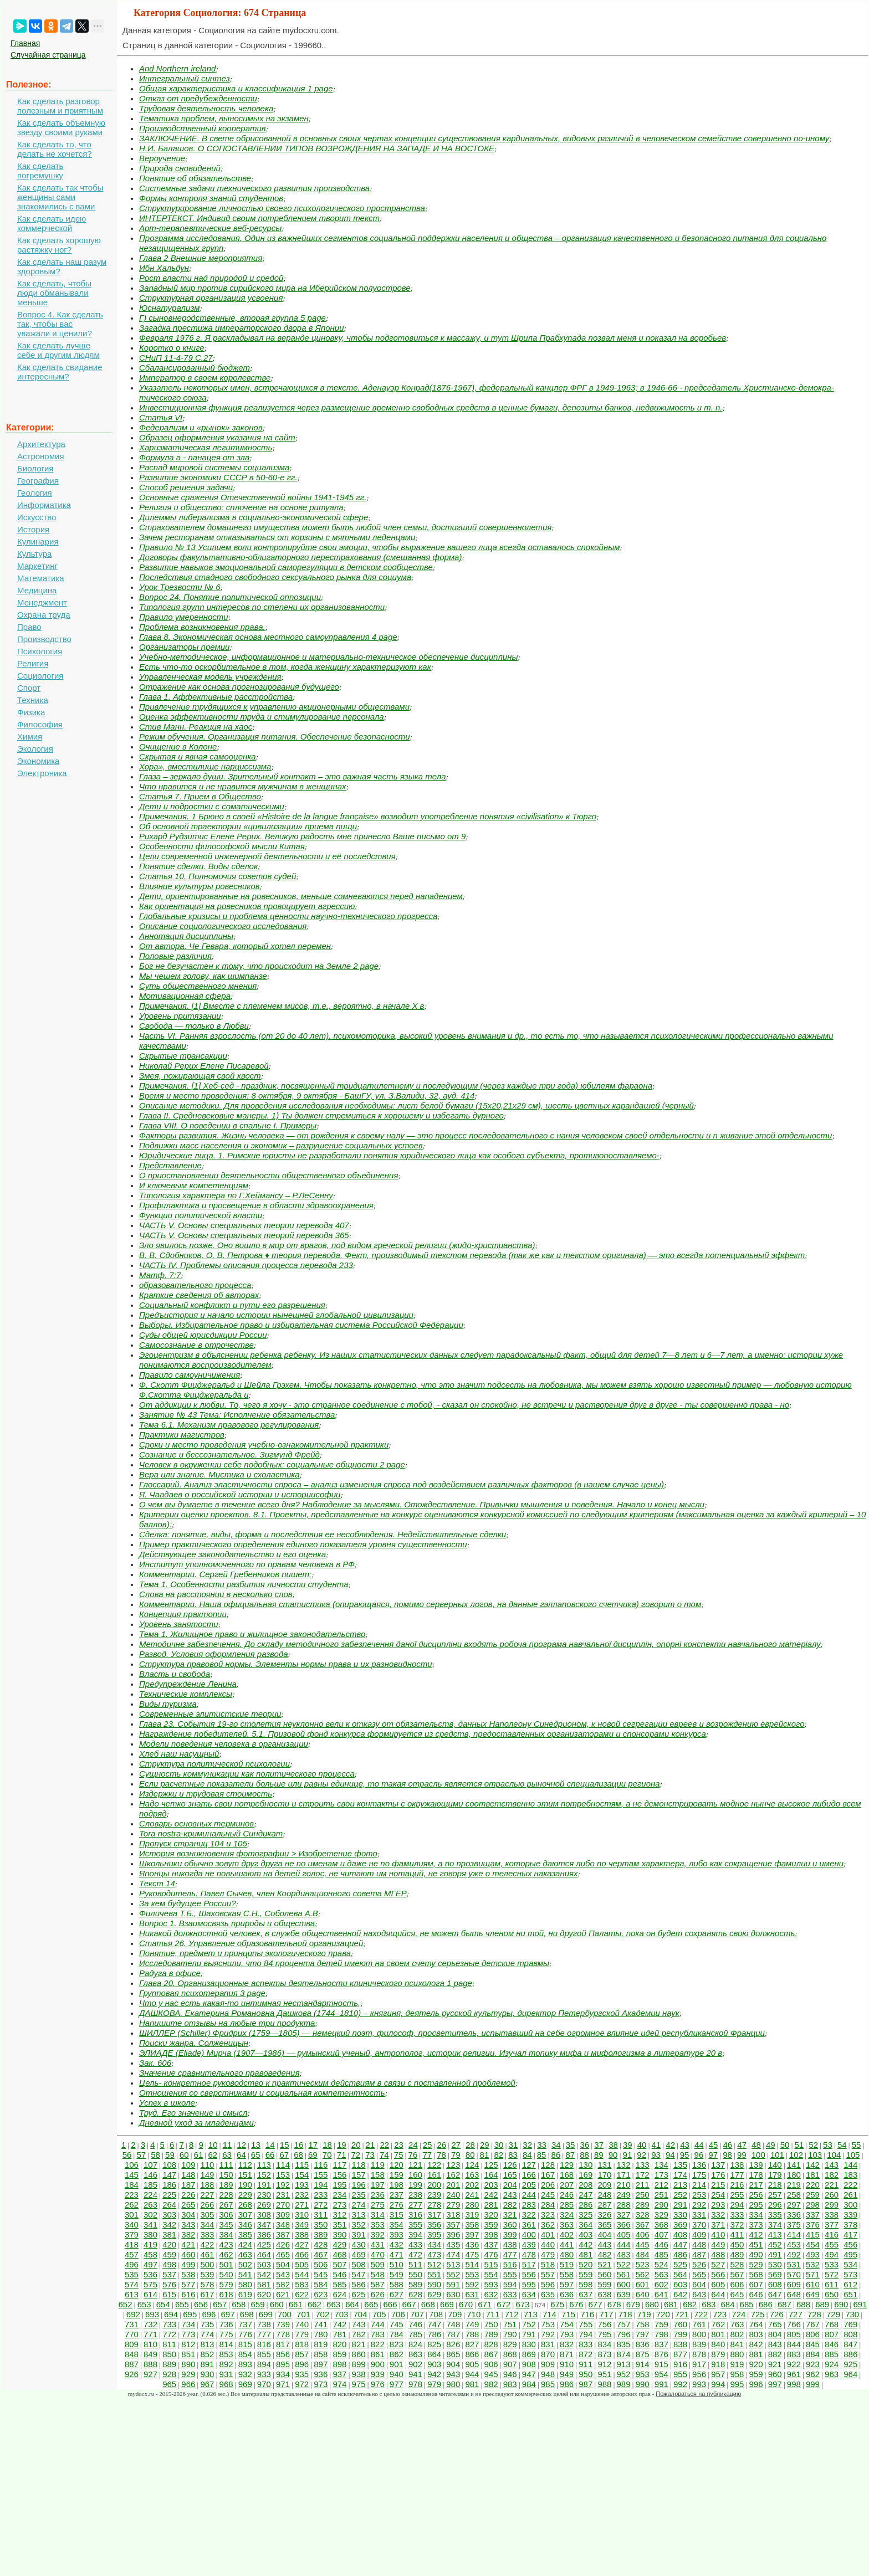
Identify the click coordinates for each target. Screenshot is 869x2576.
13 (255, 2144)
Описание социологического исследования (222, 926)
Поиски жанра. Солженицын (193, 2043)
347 (264, 2224)
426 (283, 2244)
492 (794, 2254)
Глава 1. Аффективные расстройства (216, 696)
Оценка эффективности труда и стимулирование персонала (261, 716)
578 (207, 2284)
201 (453, 2184)
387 (283, 2234)
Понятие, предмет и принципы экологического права (245, 1953)
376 (813, 2224)
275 (378, 2204)
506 (321, 2264)
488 (718, 2254)
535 (132, 2274)
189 (226, 2184)
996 (756, 2384)
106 (132, 2164)
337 (813, 2214)
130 (585, 2164)
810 (150, 2344)
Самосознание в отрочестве (196, 1344)
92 (641, 2154)
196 (359, 2184)
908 (529, 2364)
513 (453, 2264)
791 (529, 2334)
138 (737, 2164)
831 (548, 2344)
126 (510, 2164)
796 (624, 2334)
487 (699, 2254)
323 (548, 2214)
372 (737, 2224)
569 (775, 2274)
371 (718, 2224)
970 (264, 2384)
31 (513, 2144)
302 (150, 2214)
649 (813, 2294)
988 (604, 2384)
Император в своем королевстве (204, 377)
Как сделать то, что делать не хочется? (54, 149)
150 (226, 2174)
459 (169, 2254)
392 (378, 2234)
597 (567, 2284)
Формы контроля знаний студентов (211, 198)
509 (378, 2264)
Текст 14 (157, 1883)
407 (661, 2234)
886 (850, 2354)
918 (718, 2364)
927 (150, 2374)
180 (794, 2174)
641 (661, 2294)
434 (434, 2244)
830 (529, 2344)
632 (491, 2294)
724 (738, 2314)
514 (472, 2264)
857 (302, 2354)
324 (567, 2214)
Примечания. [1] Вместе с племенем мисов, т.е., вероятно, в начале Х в (281, 1005)
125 (491, 2164)
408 (680, 2234)
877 (680, 2354)
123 (453, 2164)
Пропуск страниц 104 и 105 (193, 1843)
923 (813, 2364)
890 (188, 2364)
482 (604, 2254)
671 (485, 2304)
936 (321, 2374)
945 (491, 2374)
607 (756, 2284)
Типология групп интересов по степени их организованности (262, 607)
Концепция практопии (183, 1614)
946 (510, 2374)
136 (699, 2164)
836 (643, 2344)
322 (529, 2214)
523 (643, 2264)
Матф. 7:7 (160, 1275)
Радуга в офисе (170, 1973)
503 (264, 2264)
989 (624, 2384)
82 (498, 2154)
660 (277, 2304)
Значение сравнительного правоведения (219, 2072)
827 (472, 2344)
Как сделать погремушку (40, 170)
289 (643, 2204)
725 (757, 2314)
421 (188, 2244)
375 (794, 2224)
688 (803, 2304)
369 (680, 2224)
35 (570, 2144)
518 (548, 2264)
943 (453, 2374)
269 (264, 2204)
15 (284, 2144)
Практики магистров (181, 1434)
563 (661, 2274)
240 (453, 2194)
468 (339, 2254)
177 (737, 2174)
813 (207, 2344)
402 (567, 2234)
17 (313, 2144)
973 (321, 2384)
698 (247, 2314)
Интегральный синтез (184, 78)
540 (226, 2274)
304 (188, 2214)
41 (656, 2144)
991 (661, 2384)
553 (472, 2274)
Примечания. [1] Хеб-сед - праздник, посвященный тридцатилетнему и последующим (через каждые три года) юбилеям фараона (395, 1085)
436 (472, 2244)
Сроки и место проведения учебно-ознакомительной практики (264, 1444)
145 (132, 2174)
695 (190, 2314)
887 (132, 2364)
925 (850, 2364)
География (38, 480)
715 (568, 2314)
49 (770, 2144)
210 (624, 2184)
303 (169, 2214)
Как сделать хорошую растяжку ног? (59, 244)
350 (321, 2224)
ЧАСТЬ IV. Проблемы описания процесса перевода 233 (246, 1265)
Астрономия (40, 456)
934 (283, 2374)
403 (585, 2234)
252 (680, 2194)
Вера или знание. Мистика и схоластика (219, 1474)
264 (169, 2204)
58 (155, 2154)
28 (470, 2144)
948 (548, 2374)
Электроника (42, 773)
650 (832, 2294)
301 (132, 2214)
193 (302, 2184)
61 (198, 2154)
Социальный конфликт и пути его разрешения (232, 1305)
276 (396, 2204)
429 (339, 2244)
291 (680, 2204)
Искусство (36, 517)
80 (470, 2154)
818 (302, 2344)
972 (302, 2384)
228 (226, 2194)
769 (850, 2324)
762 (718, 2324)
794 (585, 2334)
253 (699, 2194)
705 (379, 2314)
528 (737, 2264)
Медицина (37, 590)
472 (415, 2254)
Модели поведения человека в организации (223, 1743)
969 (245, 2384)
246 (567, 2194)
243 (510, 2194)
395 (434, 2234)
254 (718, 2194)
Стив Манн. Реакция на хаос (195, 726)
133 (643, 2164)
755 (585, 2324)
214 (699, 2184)
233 (321, 2194)
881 (756, 2354)
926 (132, 2374)
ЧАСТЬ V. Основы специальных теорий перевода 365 (244, 1235)
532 (813, 2264)
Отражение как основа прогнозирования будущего (239, 686)
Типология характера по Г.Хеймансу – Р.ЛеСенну (236, 1195)
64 (241, 2154)
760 (680, 2324)
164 (491, 2174)
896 (302, 2364)
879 (718, 2354)
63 (227, 2154)
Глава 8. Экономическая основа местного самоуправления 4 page (268, 637)
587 (378, 2284)
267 (226, 2204)
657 (220, 2304)
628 (415, 2294)
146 (150, 2174)
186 (169, 2184)
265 (188, 2204)
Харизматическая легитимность (205, 447)
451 (756, 2244)
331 (699, 2214)
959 (756, 2374)
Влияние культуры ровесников (199, 886)
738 (264, 2324)
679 (633, 2304)
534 (850, 2264)
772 (169, 2334)
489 (737, 2254)
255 (737, 2194)
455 (832, 2244)
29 (484, 2144)
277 (415, 2204)
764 (756, 2324)
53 (827, 2144)
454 (813, 2244)
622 (302, 2294)
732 (150, 2324)
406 (643, 2234)
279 (453, 2204)
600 (624, 2284)
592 (472, 2284)
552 (453, 2274)
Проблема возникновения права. (202, 627)
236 (378, 2194)
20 (356, 2144)
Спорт (28, 687)
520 (585, 2264)
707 (417, 2314)
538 (188, 2274)
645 (737, 2294)
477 (510, 2254)
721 (682, 2314)
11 (227, 2144)
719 (644, 2314)
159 (396, 2174)
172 (643, 2174)
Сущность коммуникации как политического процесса (247, 1773)
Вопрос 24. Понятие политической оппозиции (230, 597)
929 (188, 2374)
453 (794, 2244)
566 (718, 2274)
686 (766, 2304)
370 (699, 2224)
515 (491, 2264)
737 (245, 2324)
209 (604, 2184)
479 (548, 2254)
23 (398, 2144)
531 (794, 2264)
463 (245, 2254)
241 (472, 2194)
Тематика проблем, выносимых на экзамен (224, 118)
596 (548, 2284)
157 (359, 2174)
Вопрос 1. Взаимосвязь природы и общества (227, 1923)
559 (585, 2274)
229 (245, 2194)
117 (339, 2164)
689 (822, 2304)
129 (567, 2164)
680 (652, 2304)
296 (775, 2204)
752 (529, 2324)
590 (434, 2284)
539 (207, 2274)
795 (604, 2334)
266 (207, 2204)
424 (245, 2244)
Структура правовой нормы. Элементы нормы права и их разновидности (285, 1664)
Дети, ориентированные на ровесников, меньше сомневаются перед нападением (301, 896)
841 (737, 2344)
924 (832, 2364)
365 (604, 2224)
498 (169, 2264)
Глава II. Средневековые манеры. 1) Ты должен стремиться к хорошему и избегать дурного (321, 1115)
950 (585, 2374)
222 (850, 2184)
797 (643, 2334)
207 (567, 2184)
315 (396, 2214)
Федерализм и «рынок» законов (201, 427)
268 (245, 2204)
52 (813, 2144)
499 (188, 2264)
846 (832, 2344)
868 (510, 2354)
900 (378, 2364)
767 (813, 2324)
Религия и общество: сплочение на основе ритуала (241, 507)
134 (661, 2164)
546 (339, 2274)
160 (415, 2174)
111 (226, 2164)
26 (442, 2144)
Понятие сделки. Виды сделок (198, 866)
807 (832, 2334)
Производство (44, 639)
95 (684, 2154)
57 (141, 2154)
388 (302, 2234)
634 (529, 2294)
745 (396, 2324)
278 (434, 2204)
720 (663, 2314)
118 (359, 2164)
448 (699, 2244)
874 (624, 2354)
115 (302, 2164)
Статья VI (160, 417)
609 (794, 2284)
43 (684, 2144)
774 (207, 2334)
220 (813, 2184)
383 (207, 2234)
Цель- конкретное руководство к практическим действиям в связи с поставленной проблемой (327, 2082)
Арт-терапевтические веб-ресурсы (210, 228)
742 (339, 2324)
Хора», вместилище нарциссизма (205, 766)
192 (283, 2184)
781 (339, 2334)
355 (415, 2224)
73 (370, 2154)
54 (842, 2144)
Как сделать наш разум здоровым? (61, 266)
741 (321, 2324)
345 (226, 2224)
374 (775, 2224)
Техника (32, 700)
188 (207, 2184)
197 (378, 2184)
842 (756, 2344)
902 (415, 2364)
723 (720, 2314)
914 (643, 2364)
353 (378, 2224)
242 (491, 2194)
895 (283, 2364)
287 (604, 2204)
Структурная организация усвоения (211, 297)
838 (680, 2344)
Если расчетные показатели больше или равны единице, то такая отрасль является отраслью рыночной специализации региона (399, 1783)
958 (737, 2374)
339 (850, 2214)
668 (428, 2304)
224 (150, 2194)
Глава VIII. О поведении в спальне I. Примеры (227, 1125)
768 (832, 2324)
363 (567, 2224)
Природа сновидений (180, 168)
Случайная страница (48, 54)
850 (169, 2354)
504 (283, 2264)
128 (548, 2164)
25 (427, 2144)
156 (339, 2174)
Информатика (44, 505)
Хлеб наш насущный (179, 1753)
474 (453, 2254)
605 (718, 2284)
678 (614, 2304)
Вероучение (162, 158)
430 (359, 2244)
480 (567, 2254)
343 (188, 2224)
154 (302, 2174)
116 (321, 2164)
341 (150, 2224)
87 (570, 2154)
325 (585, 2214)
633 (510, 2294)
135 (680, 2164)
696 (209, 2314)
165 (510, 2174)
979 (434, 2384)
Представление (170, 1165)
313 (359, 2214)
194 (321, 2184)
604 (699, 2284)
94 (670, 2154)
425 (264, 2244)
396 (453, 2234)
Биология (35, 468)
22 (384, 2144)
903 (434, 2364)
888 (150, 2364)
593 (491, 2284)
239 (434, 2194)
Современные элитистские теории (210, 1713)
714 (549, 2314)
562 (643, 2274)
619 (245, 2294)
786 (434, 2334)
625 (359, 2294)
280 (472, 2204)
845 (813, 2344)
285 (567, 2204)
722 (701, 2314)
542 (264, 2274)
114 (283, 2164)
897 (321, 2364)
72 (355, 2154)
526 (699, 2264)
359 (491, 2224)
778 (283, 2334)
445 (643, 2244)
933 (264, 2374)
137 (718, 2164)
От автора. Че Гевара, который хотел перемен (235, 946)
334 (756, 2214)
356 (434, 2224)
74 (384, 2154)
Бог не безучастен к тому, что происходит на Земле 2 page (259, 966)
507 (339, 2264)
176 (718, 2174)
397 (472, 2234)
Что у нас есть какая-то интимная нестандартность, (249, 2003)
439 (529, 2244)
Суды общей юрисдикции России (203, 1335)
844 (794, 2344)
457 (132, 2254)
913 (624, 2364)
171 (624, 2174)
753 (548, 2324)
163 (472, 2174)
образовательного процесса (195, 1285)
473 (434, 2254)
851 (188, 2354)
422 (207, 2244)
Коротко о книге (172, 347)
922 (794, 2364)
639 (624, 2294)
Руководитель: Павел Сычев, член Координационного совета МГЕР (273, 1893)
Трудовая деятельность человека (206, 108)
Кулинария (38, 541)
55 (856, 2144)
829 (510, 2344)
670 (466, 2304)
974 (339, 2384)
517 (529, 2264)
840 (718, 2344)
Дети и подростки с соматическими (211, 806)
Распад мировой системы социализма (214, 467)
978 (415, 2384)
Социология (40, 675)
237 (396, 2194)
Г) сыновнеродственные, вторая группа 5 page (232, 317)
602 (661, 2284)
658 (239, 2304)
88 (584, 2154)
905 (472, 2364)
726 (777, 2314)
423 (226, 2244)
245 (548, 2194)
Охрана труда (43, 614)
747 (434, 2324)
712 (512, 2314)
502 (245, 2264)
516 (510, 2264)
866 (472, 2354)
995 (737, 2384)
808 (850, 2334)
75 (398, 2154)
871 (567, 2354)
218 (775, 2184)
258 (794, 2194)
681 (671, 2304)
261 (850, 2194)
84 (527, 2154)
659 (257, 2304)
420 (169, 2244)
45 (713, 2144)
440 (548, 2244)
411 (737, 2234)
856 (283, 2354)
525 (680, 2264)
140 (775, 2164)
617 (207, 2294)
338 (832, 2214)
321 (510, 2214)
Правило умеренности (183, 617)
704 (360, 2314)
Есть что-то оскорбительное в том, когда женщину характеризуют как (285, 666)
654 (163, 2304)
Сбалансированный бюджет (194, 367)
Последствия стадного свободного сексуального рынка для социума (275, 577)
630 (453, 2294)
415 (813, 2234)
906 (491, 2364)
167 (548, 2174)
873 (604, 2354)
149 (207, 2174)
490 (756, 2254)
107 (150, 2164)
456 (850, 2244)
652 (125, 2304)
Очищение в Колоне (178, 746)
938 (359, 2374)
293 (718, 2204)
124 (472, 2164)
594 (510, 2284)
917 (699, 2364)
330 (680, 2214)
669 (447, 2304)
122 (434, 2164)
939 (378, 2374)
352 (359, 2224)
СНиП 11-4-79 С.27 (176, 357)
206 (548, 2184)
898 (339, 2364)
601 (643, 2284)
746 (415, 2324)
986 (567, 2384)
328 (643, 2214)
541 (245, 2274)
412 (756, 2234)
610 (813, 2284)
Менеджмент (42, 602)
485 (661, 2254)
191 (264, 2184)
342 (169, 2224)
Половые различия (175, 956)
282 (510, 2204)
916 (680, 2364)
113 (264, 2164)
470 (378, 2254)
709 (455, 2314)
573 (850, 2274)
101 (777, 2154)
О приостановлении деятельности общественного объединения (268, 1175)
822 (378, 2344)
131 (604, 2164)
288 (624, 2204)
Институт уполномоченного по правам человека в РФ (247, 1564)
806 (813, 2334)
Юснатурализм (169, 307)
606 (737, 2284)
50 (785, 2144)
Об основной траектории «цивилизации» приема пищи (248, 826)
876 (661, 2354)
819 (321, 2344)
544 (302, 2274)
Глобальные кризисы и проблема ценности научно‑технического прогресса (288, 916)
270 (283, 2204)
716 (587, 2314)
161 (434, 2174)
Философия (40, 724)
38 (613, 2144)
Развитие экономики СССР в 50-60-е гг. (218, 477)
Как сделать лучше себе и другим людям (58, 350)
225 (169, 2194)
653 (144, 2304)
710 (473, 2314)
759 (661, 2324)
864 (434, 2354)
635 (548, 2294)
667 (409, 2304)
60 (184, 2154)
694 (171, 2314)
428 (321, 2244)
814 (226, 2344)
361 (529, 2224)
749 (472, 2324)
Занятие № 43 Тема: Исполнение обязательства (237, 1414)
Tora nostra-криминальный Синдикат (211, 1833)
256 (756, 2194)
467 (321, 2254)
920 (756, 2364)
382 (188, 2234)
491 (775, 2254)
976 (378, 2384)
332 (718, 2214)
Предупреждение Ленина (188, 1684)
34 (556, 2144)
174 (680, 2174)
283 (529, 2204)
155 (321, 2174)
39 (627, 2144)
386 (264, 2234)
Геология (34, 492)
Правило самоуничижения (189, 1374)
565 (699, 2274)
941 (415, 2374)
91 (627, 2154)
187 (188, 2184)
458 (150, 2254)
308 (264, 2214)
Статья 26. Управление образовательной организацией (251, 1943)
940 (396, 2374)
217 (756, 2184)
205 (529, 2184)
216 (737, 2184)
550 (415, 2274)
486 (680, 2254)
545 (321, 2274)
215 (718, 2184)
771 (150, 2334)
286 (585, 2204)
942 (434, 2374)
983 (510, 2384)
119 (378, 2164)
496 (132, 2264)
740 (302, 2324)
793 (567, 2334)
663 (333, 2304)
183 (850, 2174)
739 (283, 2324)
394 (415, 2234)
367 (643, 2224)
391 (359, 2234)
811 (169, 2344)
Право (29, 627)
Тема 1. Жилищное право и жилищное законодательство (252, 1634)
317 (434, 2214)
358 (472, 2224)
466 (302, 2254)
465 (283, 2254)
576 (169, 2284)
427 (302, 2244)
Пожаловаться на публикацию (698, 2393)
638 (604, 2294)
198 (396, 2184)
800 (699, 2334)
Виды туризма (168, 1703)
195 (339, 2184)
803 (756, 2334)
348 (283, 2224)
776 (245, 2334)
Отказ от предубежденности (198, 98)
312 (339, 2214)
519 (567, 2264)
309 (283, 2214)
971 (283, 2384)
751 (510, 2324)
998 (794, 2384)
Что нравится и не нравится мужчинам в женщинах (242, 786)
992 (680, 2384)
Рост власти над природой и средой (211, 278)
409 (699, 2234)
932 (245, 2374)
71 (341, 2154)
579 (226, 2284)
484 (643, 2254)
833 (585, 2344)
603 (680, 2284)
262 (132, 2204)
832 (567, 2344)
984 (529, 2384)
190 (245, 2184)
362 (548, 2224)
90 (613, 2154)
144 (850, 2164)
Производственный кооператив (202, 128)
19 (341, 2144)
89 (599, 2154)
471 (396, 2254)
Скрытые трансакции (183, 1055)
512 (434, 2264)
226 (188, 2194)
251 (661, 2194)
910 (567, 2364)
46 (728, 2144)
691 (860, 2304)
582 (283, 2284)
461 (207, 2254)
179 (775, 2174)
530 (775, 2264)
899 (359, 2364)
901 (396, 2364)
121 (415, 2164)
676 (576, 2304)
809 (132, 2344)
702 (322, 2314)
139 (756, 2164)
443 (604, 2244)
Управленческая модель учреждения (210, 676)
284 (548, 2204)
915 (661, 2364)
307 (245, 2214)
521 (604, 2264)
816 (264, 2344)
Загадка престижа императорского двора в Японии (241, 327)
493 (813, 2254)
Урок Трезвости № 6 (180, 587)
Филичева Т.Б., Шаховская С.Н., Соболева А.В (228, 1913)
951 (604, 2374)
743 (359, 2324)
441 (567, 2244)
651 (850, 2294)
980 (453, 2384)
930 (207, 2374)
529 (756, 2264)
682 (690, 2304)
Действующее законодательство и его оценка (232, 1554)
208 (585, 2184)
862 (396, 2354)
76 (413, 2154)
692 (133, 2314)
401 (548, 2234)
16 (299, 2144)
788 (472, 2334)
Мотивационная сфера (185, 995)
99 (742, 2154)
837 (661, 2344)
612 (850, 2284)
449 (718, 2244)
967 (207, 2384)
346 (245, 2224)
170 (604, 2174)
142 (813, 2164)
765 (775, 2324)
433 (415, 2244)
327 (624, 2214)
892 (226, 2364)
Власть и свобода (174, 1674)
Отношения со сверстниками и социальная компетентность (262, 2092)
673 (522, 2304)
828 (491, 2344)
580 (245, 2284)
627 (396, 2294)
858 (321, 2354)
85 (541, 2154)
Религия (32, 663)
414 (794, 2234)
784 (396, 2334)
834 (604, 2344)
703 (341, 2314)
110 (207, 2164)
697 (228, 2314)
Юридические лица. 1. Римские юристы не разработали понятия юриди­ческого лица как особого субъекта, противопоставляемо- (399, 1155)
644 (718, 2294)
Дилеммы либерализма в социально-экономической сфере (253, 517)
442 (585, 2244)
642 (680, 2294)
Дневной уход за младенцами (196, 2122)
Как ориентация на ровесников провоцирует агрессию (247, 906)
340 (132, 2224)
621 (283, 2294)
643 (699, 2294)
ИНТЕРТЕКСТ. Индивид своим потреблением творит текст (259, 218)
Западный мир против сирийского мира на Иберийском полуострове (275, 288)
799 (680, 2334)
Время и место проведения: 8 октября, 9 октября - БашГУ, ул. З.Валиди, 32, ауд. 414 (306, 1095)
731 (132, 2324)
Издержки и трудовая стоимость (205, 1793)
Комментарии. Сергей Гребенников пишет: (225, 1574)
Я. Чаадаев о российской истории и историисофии (239, 1494)
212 (661, 2184)
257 (775, 2194)
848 (132, 2354)
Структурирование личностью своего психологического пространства (282, 208)
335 (775, 2214)
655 (182, 2304)
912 (604, 2364)
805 (794, 2334)
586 (359, 2284)
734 (188, 2324)
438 (510, 2244)
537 (169, 2274)
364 (585, 2224)
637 (585, 2294)
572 (832, 2274)
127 (529, 2164)
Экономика (38, 761)
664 (352, 2304)
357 (453, 2224)
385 (245, 2234)
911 (585, 2364)
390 (339, 2234)
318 (453, 2214)
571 (813, 2274)
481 (585, 2254)
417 (850, 2234)
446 (661, 2244)
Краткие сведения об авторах (199, 1295)
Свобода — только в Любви (194, 1025)
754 (567, 2324)
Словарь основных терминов (196, 1823)
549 (396, 2274)
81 (484, 2154)
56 (127, 2154)
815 (245, 2344)
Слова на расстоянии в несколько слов (216, 1594)
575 (150, 2284)
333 (737, 2214)
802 (737, 2334)
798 (661, 2334)
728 (814, 2314)
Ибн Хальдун (164, 268)
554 (491, 2274)
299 (832, 2204)
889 (169, 2364)
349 (302, 2224)
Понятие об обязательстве (195, 178)
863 (415, 2354)
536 (150, 2274)
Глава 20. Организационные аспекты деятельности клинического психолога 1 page (305, 1983)
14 (270, 2144)
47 (742, 2144)
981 (472, 2384)
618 (226, 2294)
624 (339, 2294)
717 (606, 2314)
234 (339, 2194)
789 (491, 2334)
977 (396, 2384)
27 (456, 2144)
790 (510, 2334)
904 (453, 2364)
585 (339, 2284)
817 (283, 2344)
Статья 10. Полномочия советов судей (217, 876)
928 (169, 2374)
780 (321, 2334)
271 (302, 2204)
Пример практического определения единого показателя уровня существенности (303, 1544)
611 (832, 2284)
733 (169, 2324)
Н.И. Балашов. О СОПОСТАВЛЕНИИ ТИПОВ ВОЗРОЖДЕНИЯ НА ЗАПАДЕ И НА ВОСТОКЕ (316, 148)
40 (642, 2144)
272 (321, 2204)
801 (718, 2334)
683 (708, 2304)
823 (396, 2344)
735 (207, 2324)
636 (567, 2294)
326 (604, 2214)
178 (756, 2174)
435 (453, 2244)
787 (453, 2334)
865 (453, 2354)
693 (152, 2314)
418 (132, 2244)
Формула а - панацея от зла (194, 457)
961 (794, 2374)
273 (339, 2204)
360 (510, 2224)
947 (529, 2374)
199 (415, 2184)
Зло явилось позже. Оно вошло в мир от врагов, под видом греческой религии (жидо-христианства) (337, 1245)
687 (784, 2304)
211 (643, 2184)
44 (699, 2144)
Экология (35, 748)
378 (850, 2224)
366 (624, 2224)
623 (321, 2294)
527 (718, 2264)
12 (241, 2144)
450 (737, 2244)
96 (699, 2154)
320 (491, 2214)
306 (226, 2214)
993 (699, 2384)
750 (491, 2324)
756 (604, 2324)
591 (453, 2284)
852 (207, 2354)
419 (150, 2244)
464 (264, 2254)
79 (456, 2154)
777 (264, 2334)
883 (794, 2354)
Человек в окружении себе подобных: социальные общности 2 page (272, 1464)
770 (132, 2334)
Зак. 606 (155, 2062)
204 (510, 2184)
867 (491, 2354)
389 (321, 2234)
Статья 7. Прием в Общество (200, 796)
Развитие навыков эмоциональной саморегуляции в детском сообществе (286, 567)
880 (737, 2354)
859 (339, 2354)
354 (396, 2224)
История (33, 529)
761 (699, 2324)
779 (302, 2334)
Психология (39, 651)
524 (661, 2264)
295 (756, 2204)
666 (390, 2304)
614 (150, 2294)
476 (491, 2254)
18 (327, 2144)
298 (813, 2204)
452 (775, 2244)
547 (359, 2274)
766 (794, 2324)
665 (371, 2304)
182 (832, 2174)
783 (378, 2334)
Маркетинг (37, 566)
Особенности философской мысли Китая (222, 846)
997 (775, 2384)
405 (624, 2234)
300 (850, 2204)
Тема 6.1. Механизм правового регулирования (229, 1424)
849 (150, 2354)
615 (169, 2294)
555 (510, 2274)
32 (527, 2144)
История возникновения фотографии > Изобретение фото (258, 1853)
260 (832, 2194)
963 (832, 2374)
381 (169, 2234)
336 (794, 2214)
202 (472, 2184)
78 (441, 2154)
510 (396, 2264)
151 (245, 2174)
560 (604, 2274)
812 (188, 2344)
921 (775, 2364)
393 (396, 2234)
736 (226, 2324)
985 (548, 2384)
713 (531, 2314)
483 (624, 2254)
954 (661, 2374)
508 (359, 2264)
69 (313, 2154)
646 (756, 2294)
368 (661, 2224)
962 (813, 2374)
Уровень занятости (178, 1624)
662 (314, 2304)
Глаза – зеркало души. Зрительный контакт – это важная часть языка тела (292, 776)
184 (132, 2184)
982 (491, 2384)
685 (747, 2304)
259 (813, 2194)
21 (370, 2144)
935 (302, 2374)
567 (737, 2274)
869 (529, 2354)
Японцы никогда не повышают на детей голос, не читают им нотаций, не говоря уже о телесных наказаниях (358, 1873)
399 (510, 2234)
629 (434, 2294)
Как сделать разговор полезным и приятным (60, 105)
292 (699, 2204)
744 (378, 2324)
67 (284, 2154)
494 (832, 2254)
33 (541, 2144)
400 (529, 2234)
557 (548, 2274)
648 (794, 2294)
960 (775, 2374)
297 (794, 2204)
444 (624, 2244)
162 (453, 2174)
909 (548, 2364)
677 (595, 2304)
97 (713, 2154)
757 (624, 2324)
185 (150, 2184)
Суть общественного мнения (198, 986)
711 (492, 2314)
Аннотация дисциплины (186, 936)
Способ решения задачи (186, 487)
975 (359, 2384)
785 (415, 2334)
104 (834, 2154)
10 (213, 2144)
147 (169, 2174)
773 (188, 2334)
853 (226, 2354)
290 (661, 2204)
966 (188, 2384)
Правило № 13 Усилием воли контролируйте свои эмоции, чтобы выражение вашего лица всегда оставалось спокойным (379, 547)
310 (302, 2214)
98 (727, 2154)
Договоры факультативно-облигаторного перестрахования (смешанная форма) (300, 557)
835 (624, 2344)
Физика (31, 712)
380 (150, 2234)
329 (661, 2214)
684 (727, 2304)
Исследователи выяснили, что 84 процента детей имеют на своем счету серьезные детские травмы (344, 1963)
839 (699, 2344)
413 (775, 2234)
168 (567, 2174)
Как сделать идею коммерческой (51, 223)
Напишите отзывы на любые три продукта (227, 2023)
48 (756, 2144)
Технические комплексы (185, 1693)
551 (434, 2274)
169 (585, 2174)
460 (188, 2254)
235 (359, 2194)
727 (795, 2314)
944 (472, 2374)
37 (599, 2144)
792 (548, 2334)
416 (832, 2234)
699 (266, 2314)
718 (625, 2314)
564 (680, 2274)
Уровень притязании (180, 1015)
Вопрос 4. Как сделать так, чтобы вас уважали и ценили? (60, 324)
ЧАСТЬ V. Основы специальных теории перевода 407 (244, 1225)
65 (255, 2154)
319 (472, 2214)
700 (285, 2314)
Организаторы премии (184, 646)
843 (775, 2344)
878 (699, 2354)
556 (529, 2274)
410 (718, 2234)
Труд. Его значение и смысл (193, 2112)
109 (188, 2164)
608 (775, 2284)
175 (699, 2174)
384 (226, 2234)
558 (567, 2274)
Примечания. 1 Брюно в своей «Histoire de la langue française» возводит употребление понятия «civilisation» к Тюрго (367, 816)
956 (699, 2374)
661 (296, 2304)
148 (188, 2174)
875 (643, 2354)
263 (150, 2204)
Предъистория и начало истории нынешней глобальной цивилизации (276, 1315)
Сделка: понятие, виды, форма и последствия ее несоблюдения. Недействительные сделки (322, 1534)
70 (327, 2154)
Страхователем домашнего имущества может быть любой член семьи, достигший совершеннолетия (345, 527)
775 (226, 2334)
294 (737, 2204)
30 (499, 2144)
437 (491, 2244)
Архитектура (41, 444)
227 (207, 2194)
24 (413, 2144)
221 (832, 2184)
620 (264, 2294)
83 (513, 2154)
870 (548, 2354)
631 (472, 2294)
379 (132, 2234)
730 (852, 2314)
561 (624, 2274)
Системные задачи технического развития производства (254, 188)
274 (359, 2204)
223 (132, 2194)
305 (207, 2214)
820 (339, 2344)
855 (264, 2354)
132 (624, 2164)
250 (643, 2194)
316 (415, 2214)
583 (302, 2284)
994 (718, 2384)
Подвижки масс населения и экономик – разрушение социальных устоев (281, 1145)
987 (585, 2384)
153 (283, 2174)
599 (604, 2284)
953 (643, 2374)
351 (339, 2224)
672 (503, 2304)
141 (794, 2164)
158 (378, 2174)
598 (585, 2284)
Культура (34, 553)
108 (169, 2164)
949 (567, 2374)
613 (132, 2294)
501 (226, 2264)
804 (775, 2334)
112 (245, 2164)
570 (794, 2274)
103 (815, 2154)
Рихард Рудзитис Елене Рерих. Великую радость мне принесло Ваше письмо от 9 (302, 836)
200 (434, 2184)
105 (853, 2154)
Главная (25, 43)
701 (303, 2314)
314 (378, 2214)
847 (850, 2344)
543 (283, 2274)
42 (670, 2144)
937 (339, 2374)
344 (207, 2224)
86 (556, 2154)
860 (359, 2354)
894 (264, 2364)
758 (643, 2324)
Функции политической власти (200, 1215)
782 (359, 2334)
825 (434, 2344)
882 (775, 2354)
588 (396, 2284)
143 (832, 2164)
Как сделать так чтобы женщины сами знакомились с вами (60, 197)
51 (799, 2144)
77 (427, 2154)
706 (398, 2314)
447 (680, 2244)
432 (396, 2244)
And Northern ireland (177, 68)
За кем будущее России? (187, 1903)
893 (245, 2364)
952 (624, 2374)
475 (472, 2254)
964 (850, 2374)
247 (585, 2194)
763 (737, 2324)
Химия (29, 736)
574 (132, 2284)
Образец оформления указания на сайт (217, 437)
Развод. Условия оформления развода (213, 1654)
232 (302, 2194)
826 (453, 2344)
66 (270, 2154)
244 (529, 2194)
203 (491, 2184)
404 (604, 2234)
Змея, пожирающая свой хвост (200, 1075)
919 (737, 2364)
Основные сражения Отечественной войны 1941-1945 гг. (252, 497)
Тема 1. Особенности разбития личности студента (243, 1584)
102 (796, 2154)
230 (264, 2194)
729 (833, 2314)
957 (718, 2374)
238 (415, 2194)
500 (207, 2264)
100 (758, 2154)
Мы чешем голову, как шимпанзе (203, 976)
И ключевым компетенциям (193, 1185)
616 (188, 2294)
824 (415, 2344)
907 (510, 2364)
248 (604, 2194)
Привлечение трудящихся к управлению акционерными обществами (274, 706)
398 (491, 2234)
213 (680, 2184)
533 (832, 2264)
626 (378, 2294)
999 (813, 2384)
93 (656, 2154)
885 (832, 2354)
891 (207, 2364)
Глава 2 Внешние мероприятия (200, 258)
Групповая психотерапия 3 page (202, 1993)
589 (415, 2284)
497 (150, 2264)
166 (529, 2174)
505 (302, 2264)
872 (585, 2354)
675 (557, 2304)
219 (794, 2184)
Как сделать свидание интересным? (59, 371)
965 (169, 2384)
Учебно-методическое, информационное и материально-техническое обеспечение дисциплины (328, 656)
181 (813, 2174)
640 (643, 2294)
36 (585, 2144)
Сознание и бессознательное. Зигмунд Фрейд (229, 1454)
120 (396, 2164)
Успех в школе (167, 2102)
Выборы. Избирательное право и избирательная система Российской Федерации (301, 1325)
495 (850, 2254)
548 (378, 2274)
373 (756, 2224)
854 (245, 2354)
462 (226, 2254)
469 (359, 2254)
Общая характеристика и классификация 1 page (236, 88)
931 (226, 2374)
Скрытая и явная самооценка (197, 756)
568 (756, 2274)
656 (201, 2304)
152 (264, 2174)
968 (226, 2384)
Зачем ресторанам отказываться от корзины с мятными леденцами (277, 537)
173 (661, 2174)
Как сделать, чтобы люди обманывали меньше (54, 293)
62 (212, 2154)
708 (436, 2314)
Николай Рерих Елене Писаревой (204, 1065)
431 (378, 2244)
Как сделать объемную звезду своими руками (61, 127)
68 (298, 2154)
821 (359, 2344)
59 (170, 2154)
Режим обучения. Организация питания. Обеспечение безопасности (274, 736)
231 (283, 2194)
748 (453, 2324)
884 (813, 2354)
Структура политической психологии (214, 1763)
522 (624, 2264)
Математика (40, 578)
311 (321, 2214)
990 (643, 2384)
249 (624, 2194)
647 (775, 2294)
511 (415, 2264)
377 (832, 2224)
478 (529, 2254)
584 (321, 2284)
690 (841, 2304)
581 (264, 2284)
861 (378, 2354)
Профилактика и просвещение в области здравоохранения (256, 1205)
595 (529, 2284)
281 (491, 2204)
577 (188, 2284)
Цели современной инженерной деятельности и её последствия (267, 856)
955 (680, 2374)
